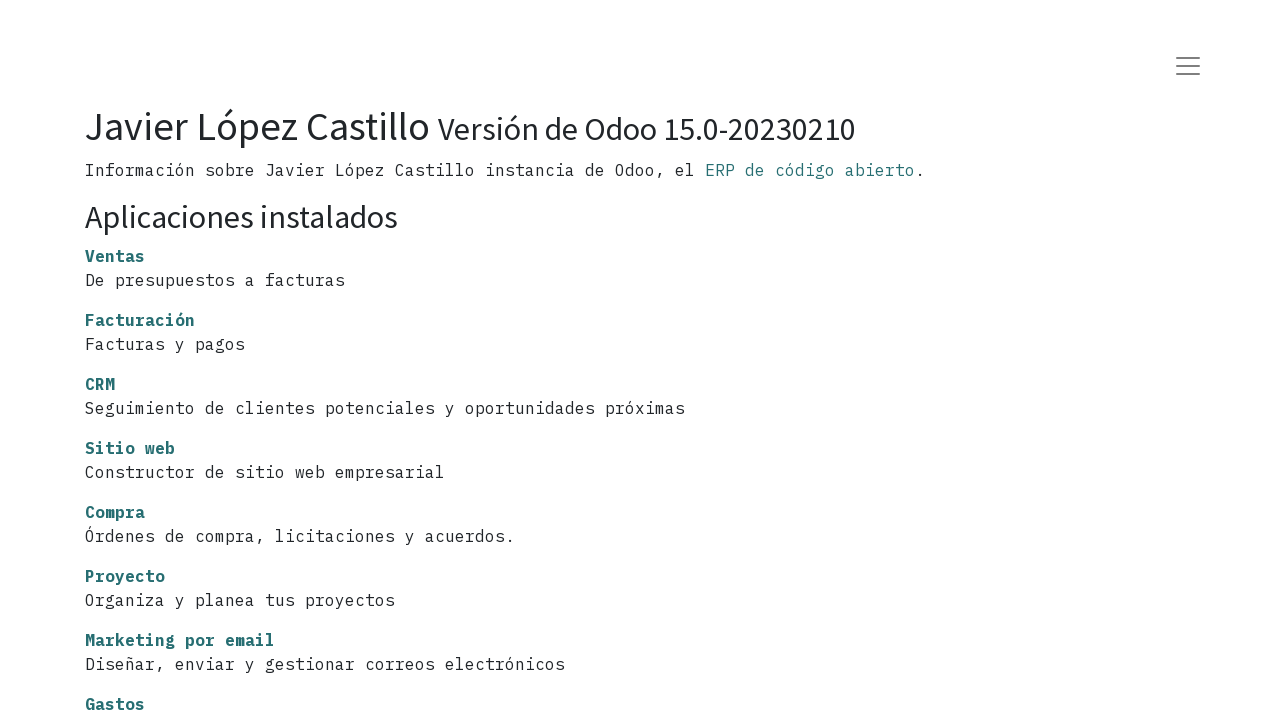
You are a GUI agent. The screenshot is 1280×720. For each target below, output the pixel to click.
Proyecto (125, 576)
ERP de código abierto (810, 170)
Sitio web (130, 448)
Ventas (115, 256)
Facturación (140, 320)
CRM (100, 384)
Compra (115, 512)
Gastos (115, 704)
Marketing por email (180, 640)
